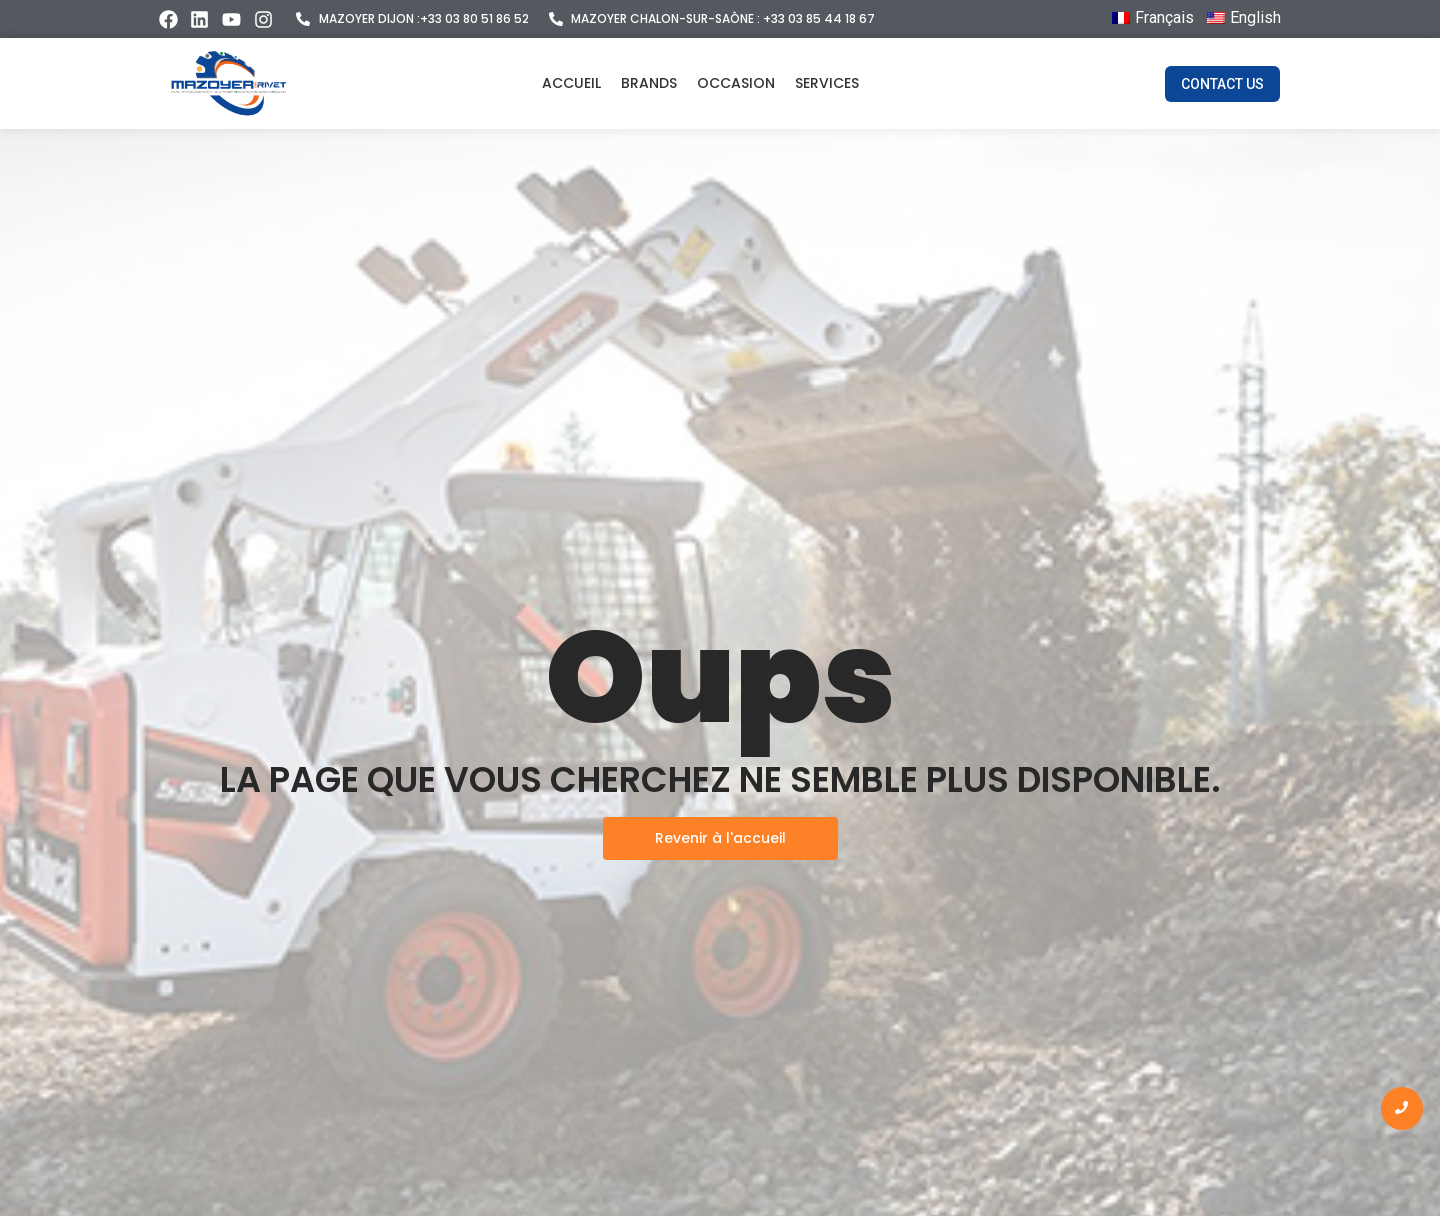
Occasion (736, 83)
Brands (649, 83)
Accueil (571, 83)
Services (827, 83)
